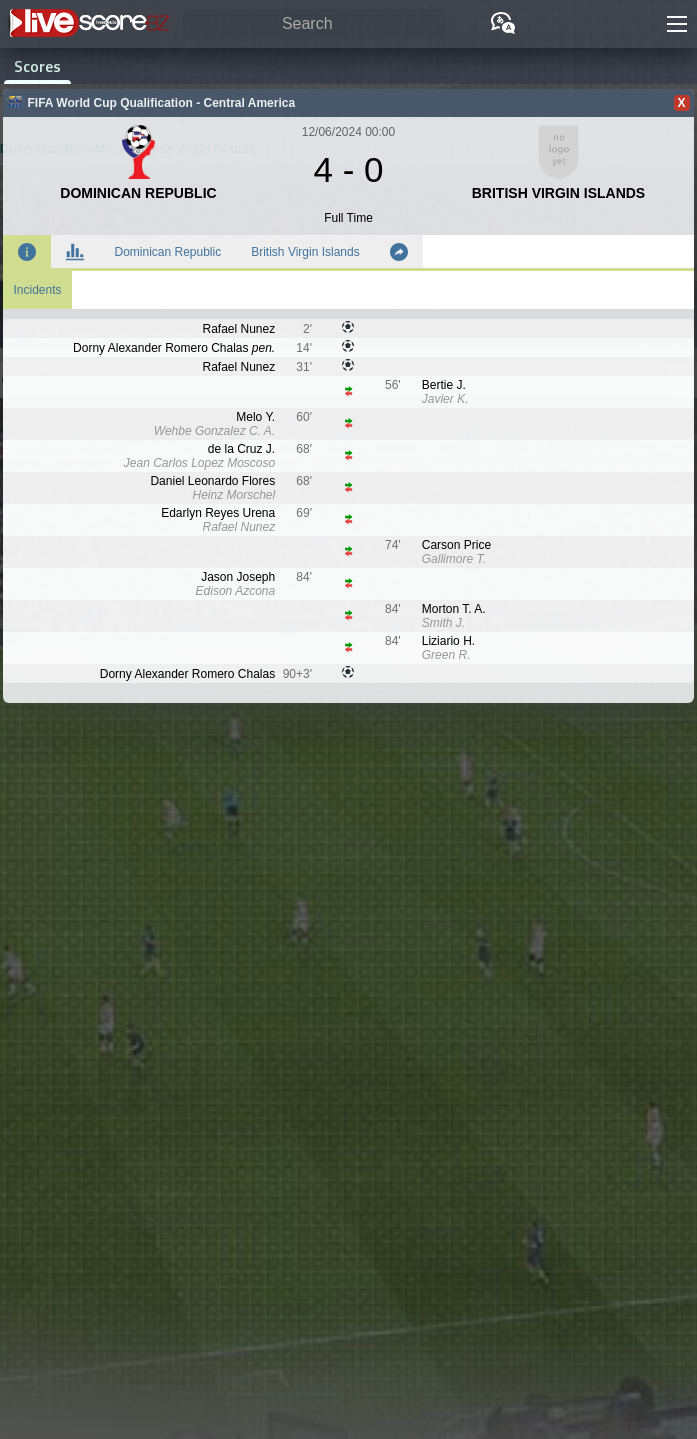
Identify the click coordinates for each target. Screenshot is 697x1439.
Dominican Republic (167, 252)
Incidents (37, 290)
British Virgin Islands (305, 252)
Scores (37, 66)
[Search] (315, 24)
